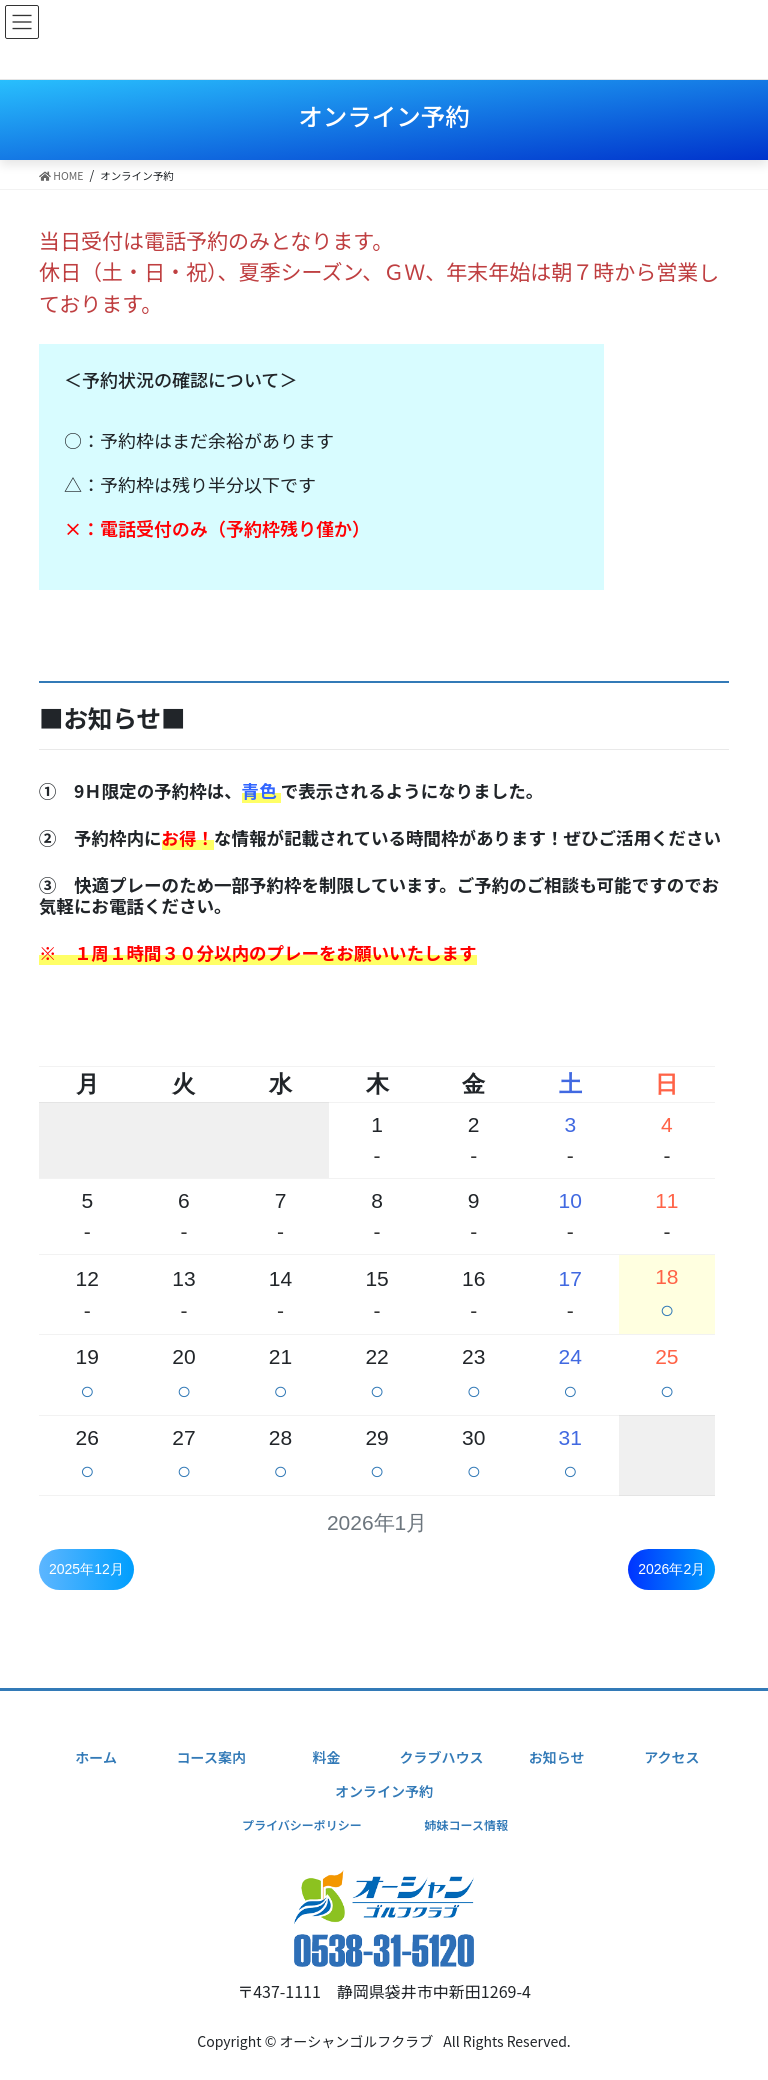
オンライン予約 (384, 1791)
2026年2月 (671, 1569)
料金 (326, 1757)
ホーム (96, 1757)
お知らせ (557, 1757)
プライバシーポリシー (302, 1824)
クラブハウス (442, 1757)
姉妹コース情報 (465, 1824)
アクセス (671, 1757)
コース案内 (211, 1757)
